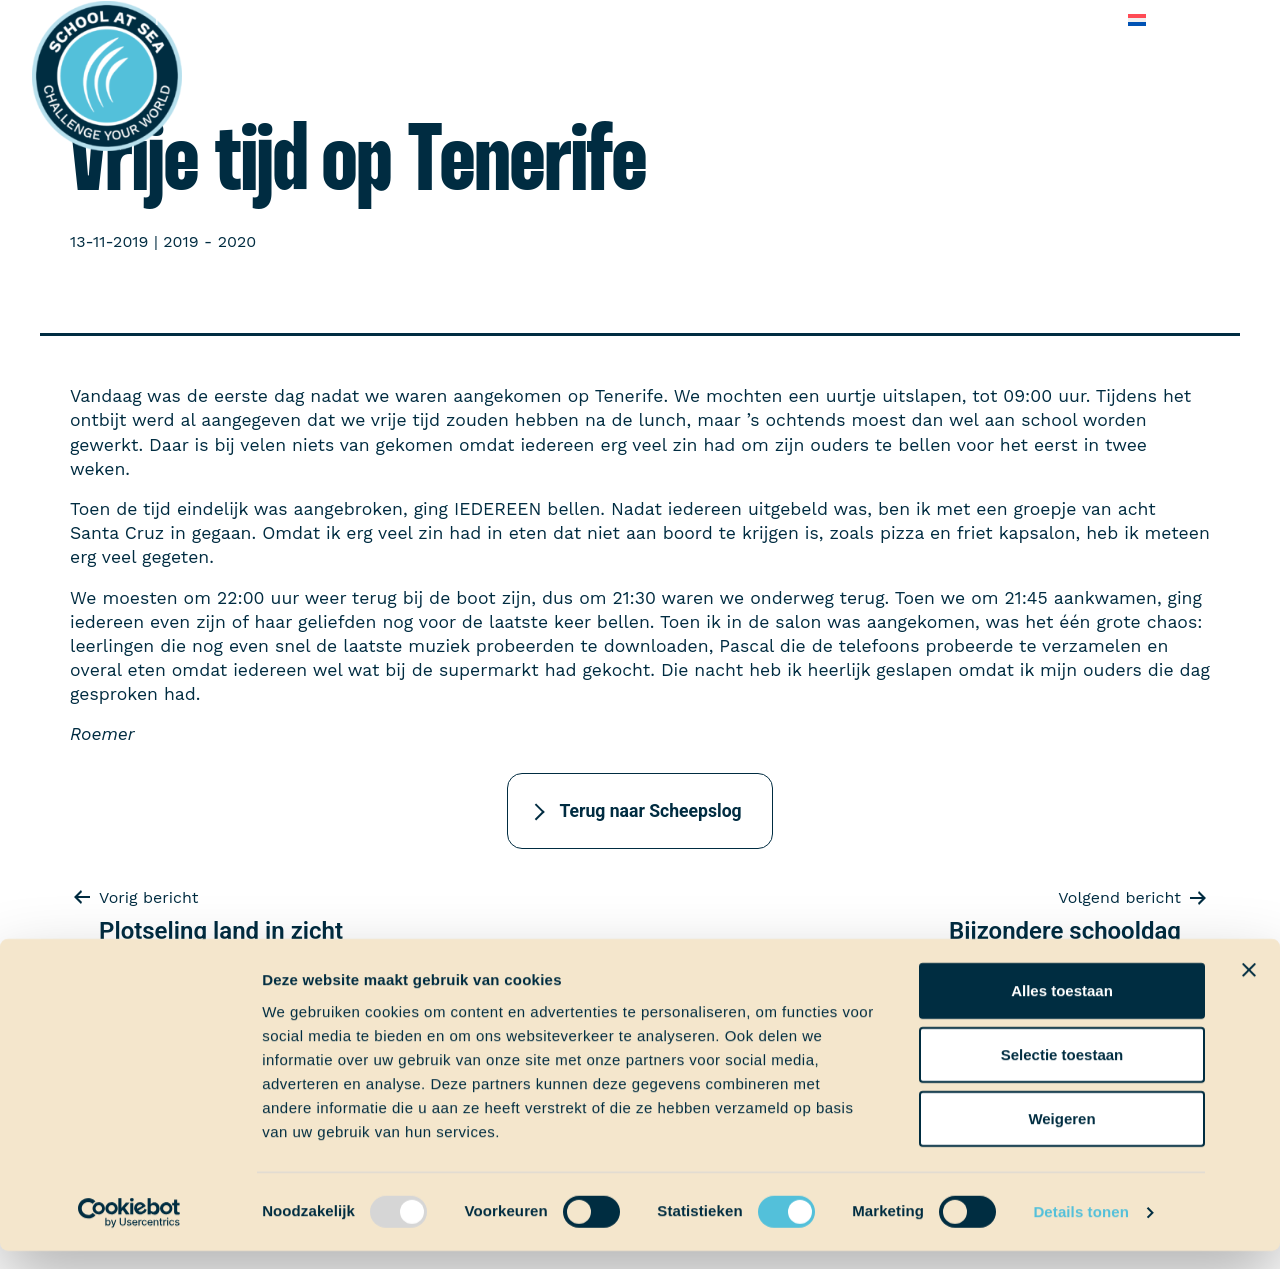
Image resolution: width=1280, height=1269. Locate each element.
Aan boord (336, 19)
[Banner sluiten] (1249, 987)
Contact (1073, 19)
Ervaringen (441, 19)
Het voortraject (212, 19)
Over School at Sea (763, 19)
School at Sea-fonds (585, 19)
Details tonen (1080, 1229)
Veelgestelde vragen (940, 19)
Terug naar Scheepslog (650, 811)
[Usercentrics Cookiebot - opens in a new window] (129, 1230)
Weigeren (1061, 1135)
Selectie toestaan (1062, 1071)
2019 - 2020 (209, 241)
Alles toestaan (1062, 1007)
